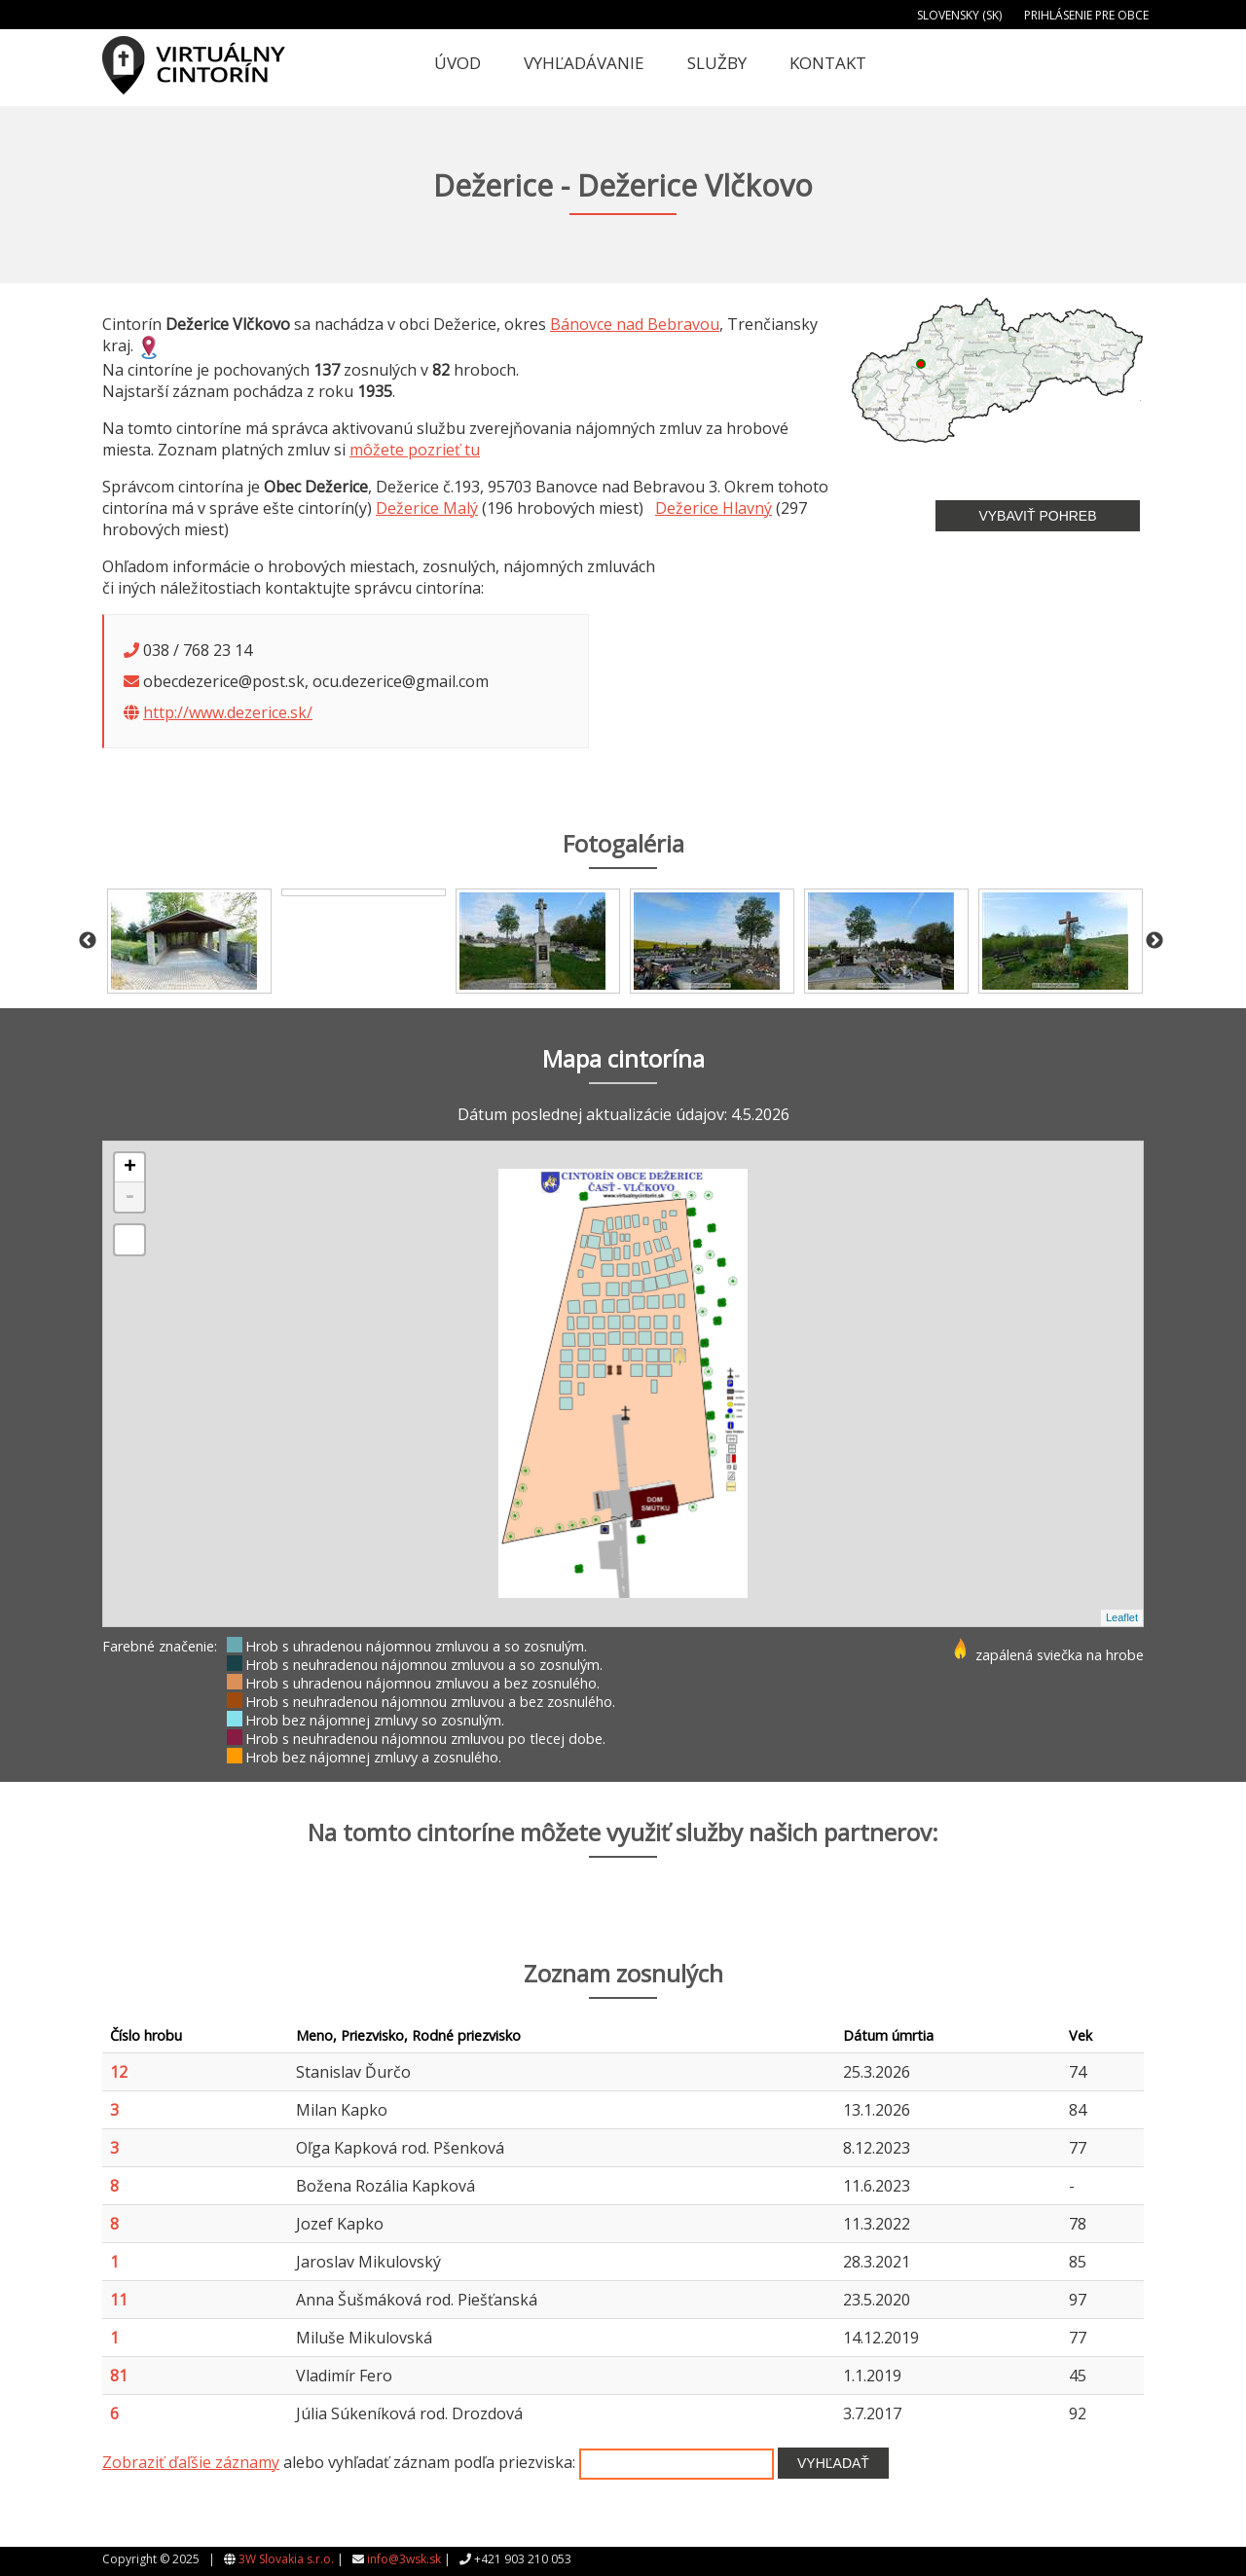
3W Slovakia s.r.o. (286, 2559)
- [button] (129, 1197)
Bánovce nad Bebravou (634, 324)
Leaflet (1122, 1617)
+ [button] (130, 1167)
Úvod (457, 63)
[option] (189, 941)
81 (119, 2375)
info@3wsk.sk (404, 2559)
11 (119, 2299)
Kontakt (827, 63)
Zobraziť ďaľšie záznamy (190, 2462)
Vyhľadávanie (584, 63)
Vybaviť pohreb (1037, 516)
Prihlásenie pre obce (1086, 15)
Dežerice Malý (427, 508)
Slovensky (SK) (959, 15)
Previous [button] (87, 941)
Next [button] (1154, 941)
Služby (717, 63)
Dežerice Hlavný (713, 508)
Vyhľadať (833, 2463)
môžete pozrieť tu (414, 449)
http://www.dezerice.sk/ (227, 712)
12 (119, 2072)
